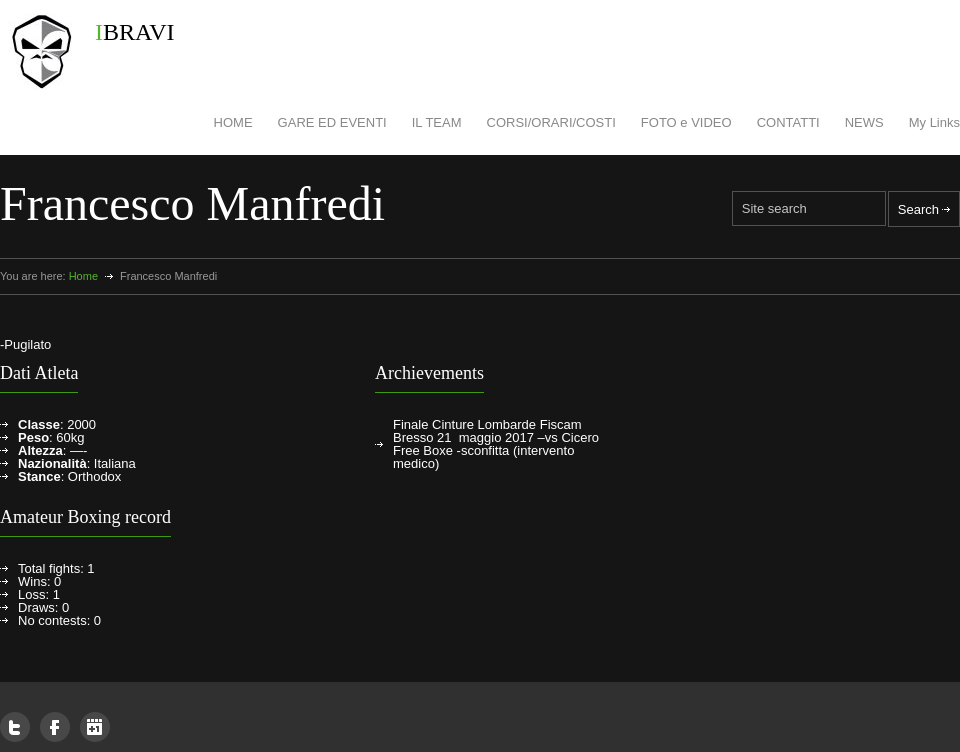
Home (83, 276)
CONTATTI (788, 122)
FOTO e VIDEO (686, 122)
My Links (934, 122)
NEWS (864, 122)
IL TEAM (437, 122)
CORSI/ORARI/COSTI (551, 122)
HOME (233, 122)
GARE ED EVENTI (332, 122)
